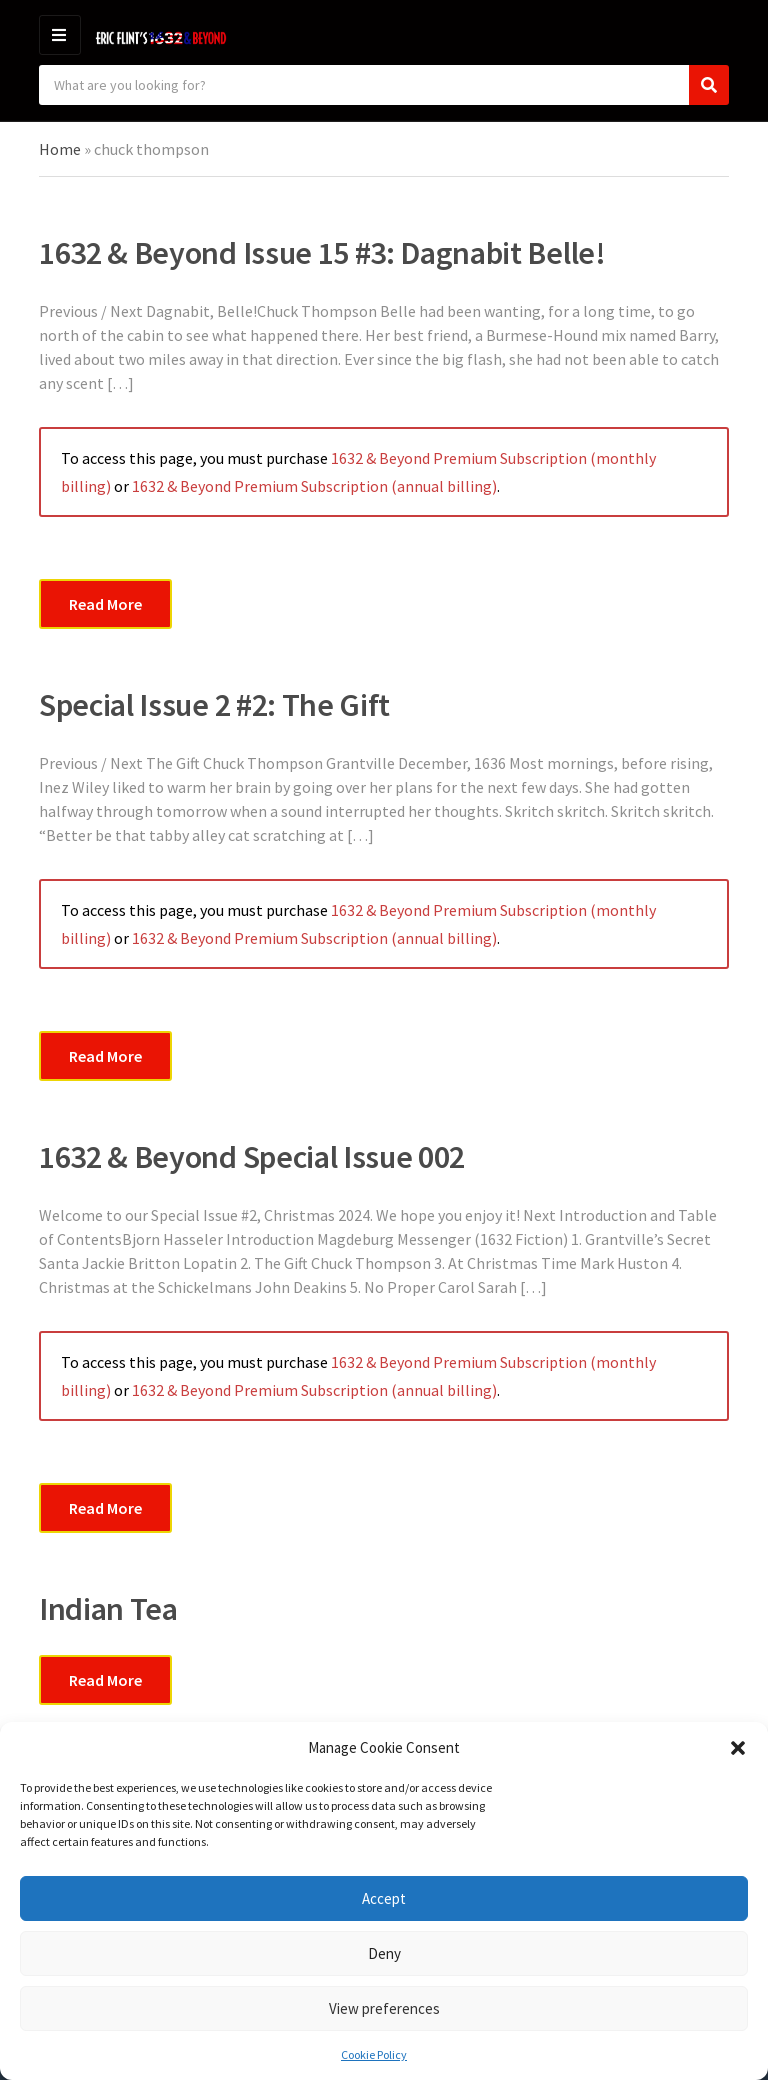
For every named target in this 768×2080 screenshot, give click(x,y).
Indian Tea (108, 1609)
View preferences (384, 2008)
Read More (105, 604)
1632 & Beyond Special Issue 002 (252, 1157)
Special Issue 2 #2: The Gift (214, 705)
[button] (738, 1748)
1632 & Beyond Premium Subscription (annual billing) (314, 486)
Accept (384, 1898)
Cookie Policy (374, 2054)
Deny (384, 1953)
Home (60, 149)
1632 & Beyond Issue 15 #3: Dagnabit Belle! (322, 253)
